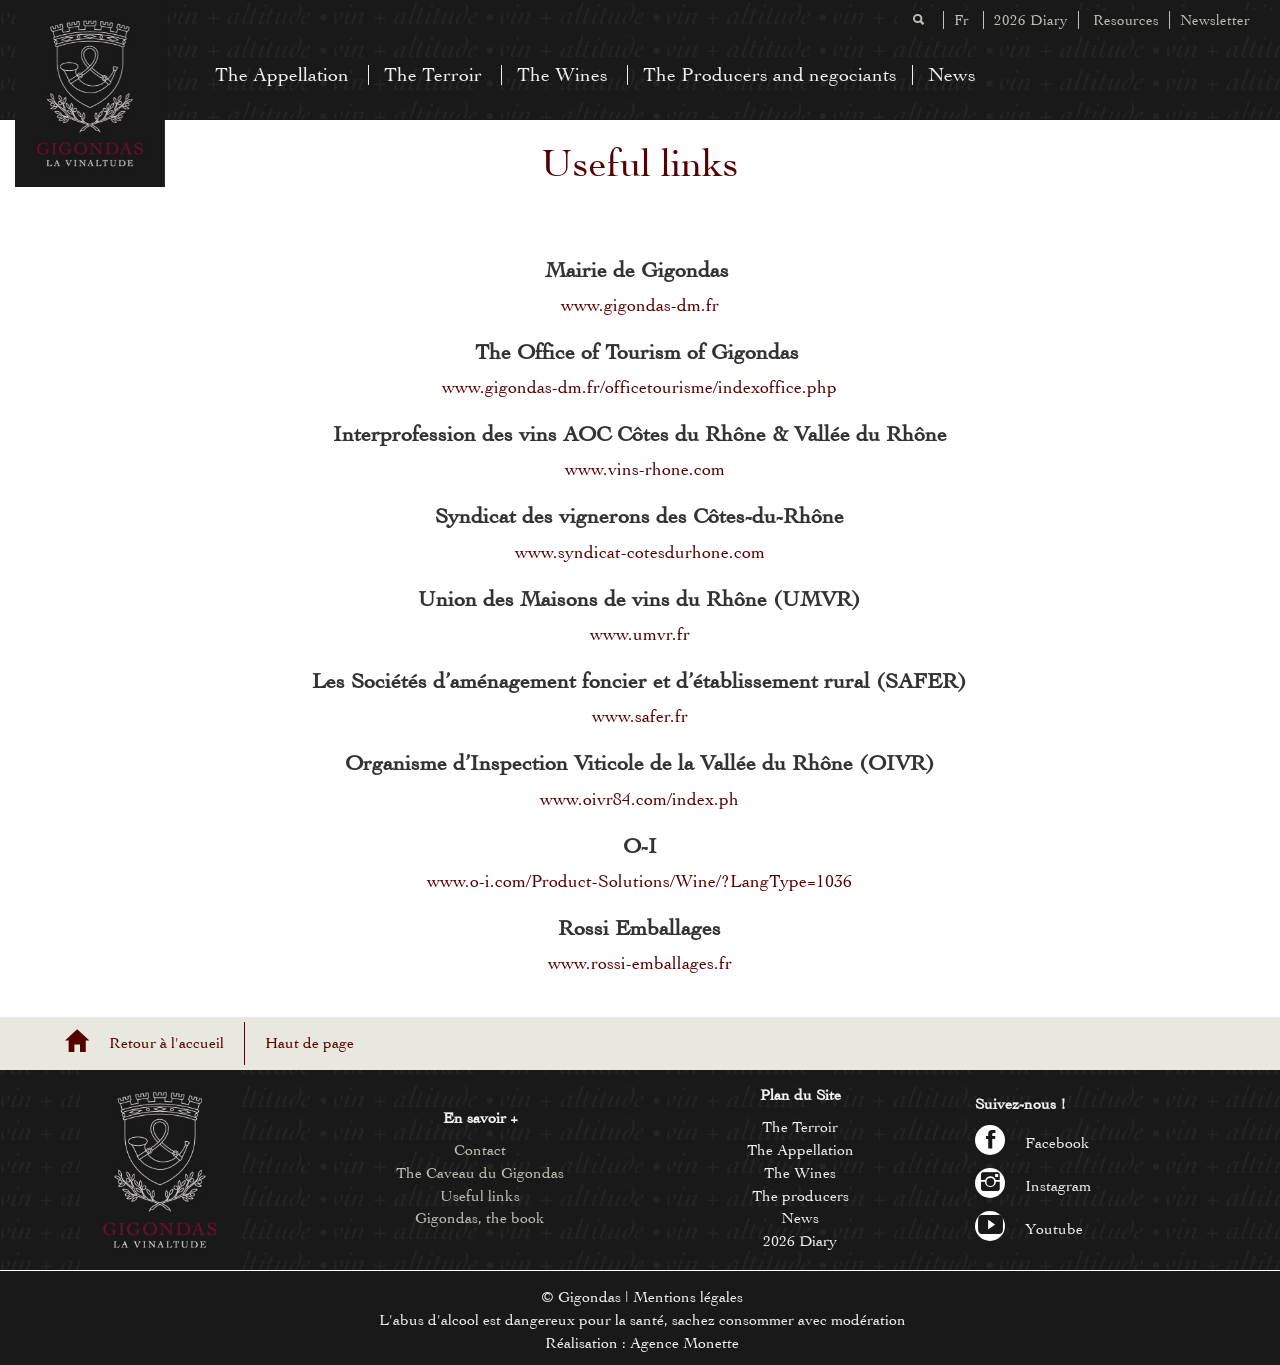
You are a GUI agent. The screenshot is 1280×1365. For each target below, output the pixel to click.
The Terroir (433, 74)
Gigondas (589, 1297)
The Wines (562, 74)
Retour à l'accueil (166, 1043)
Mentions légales (688, 1297)
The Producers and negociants (770, 74)
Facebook (1032, 1143)
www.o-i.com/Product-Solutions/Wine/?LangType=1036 (639, 881)
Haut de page (309, 1043)
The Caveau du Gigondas (480, 1173)
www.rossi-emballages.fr (640, 963)
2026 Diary (1031, 20)
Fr (961, 20)
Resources (1126, 20)
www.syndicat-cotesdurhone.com (640, 552)
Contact (480, 1150)
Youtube (1029, 1229)
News (952, 74)
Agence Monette (684, 1343)
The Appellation (282, 74)
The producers (800, 1196)
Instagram (1033, 1186)
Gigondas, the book (480, 1218)
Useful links (480, 1196)
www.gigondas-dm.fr (640, 305)
